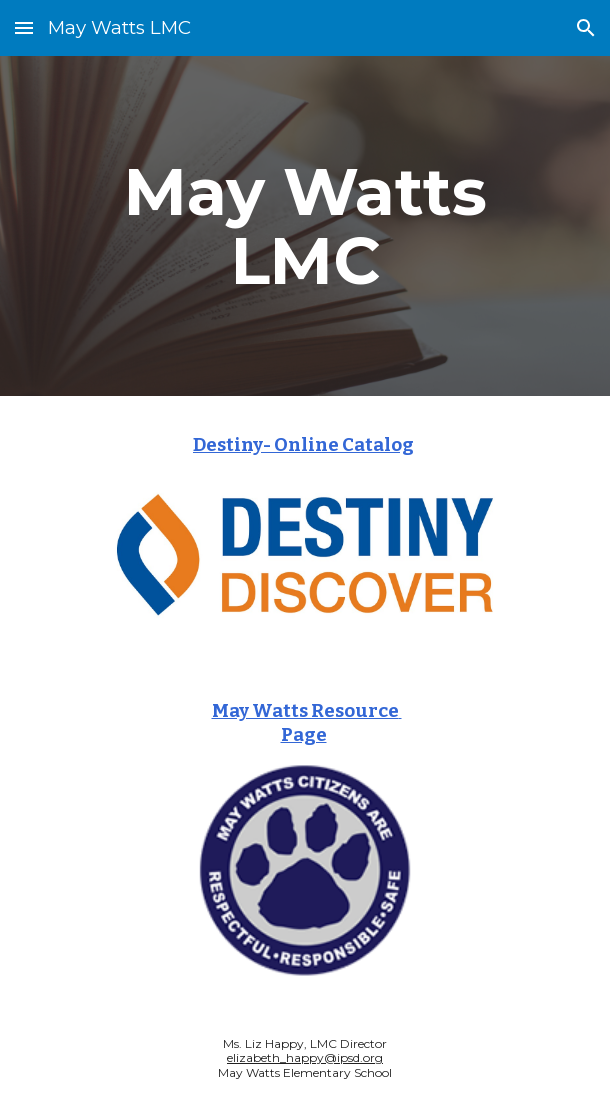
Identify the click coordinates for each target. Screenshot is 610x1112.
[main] (304, 226)
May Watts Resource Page (307, 722)
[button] (24, 27)
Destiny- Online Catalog (303, 445)
